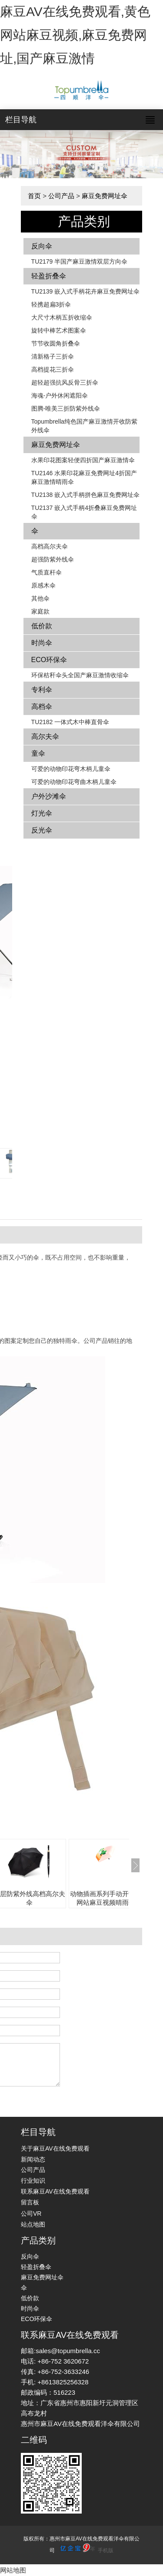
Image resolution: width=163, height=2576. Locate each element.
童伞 (38, 753)
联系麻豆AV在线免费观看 (55, 2191)
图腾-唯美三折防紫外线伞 (65, 408)
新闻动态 (33, 2159)
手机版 (105, 2550)
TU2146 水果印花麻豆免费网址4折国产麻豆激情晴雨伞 (84, 477)
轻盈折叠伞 (48, 276)
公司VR (31, 2213)
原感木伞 (43, 585)
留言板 (30, 2202)
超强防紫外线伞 (52, 559)
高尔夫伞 (45, 736)
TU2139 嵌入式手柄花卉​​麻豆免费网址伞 (85, 291)
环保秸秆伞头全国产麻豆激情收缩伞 (80, 675)
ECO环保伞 (49, 659)
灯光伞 (41, 813)
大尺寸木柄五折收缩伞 (61, 317)
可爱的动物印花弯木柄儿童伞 (70, 768)
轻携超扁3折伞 (51, 304)
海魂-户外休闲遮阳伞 (59, 395)
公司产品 (61, 195)
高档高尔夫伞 (49, 546)
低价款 (41, 626)
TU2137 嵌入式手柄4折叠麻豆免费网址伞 (84, 512)
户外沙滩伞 (48, 796)
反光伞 (41, 830)
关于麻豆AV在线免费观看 (55, 2148)
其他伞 (40, 598)
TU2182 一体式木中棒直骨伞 (70, 721)
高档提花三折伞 (52, 369)
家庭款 (40, 611)
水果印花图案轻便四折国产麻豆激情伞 (83, 460)
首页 (34, 195)
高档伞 (41, 706)
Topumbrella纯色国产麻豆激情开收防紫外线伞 (84, 426)
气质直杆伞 (46, 572)
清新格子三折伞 (52, 356)
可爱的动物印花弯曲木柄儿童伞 (73, 781)
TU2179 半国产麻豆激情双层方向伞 (79, 261)
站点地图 (33, 2224)
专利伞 (41, 689)
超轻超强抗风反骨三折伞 (64, 382)
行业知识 (33, 2180)
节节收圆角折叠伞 (55, 343)
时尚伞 (41, 642)
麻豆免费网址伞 (104, 195)
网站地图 (13, 2570)
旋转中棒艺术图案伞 (58, 330)
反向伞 (41, 246)
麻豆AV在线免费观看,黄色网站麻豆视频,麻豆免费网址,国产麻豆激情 (75, 34)
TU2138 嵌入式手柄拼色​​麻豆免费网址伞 (85, 494)
